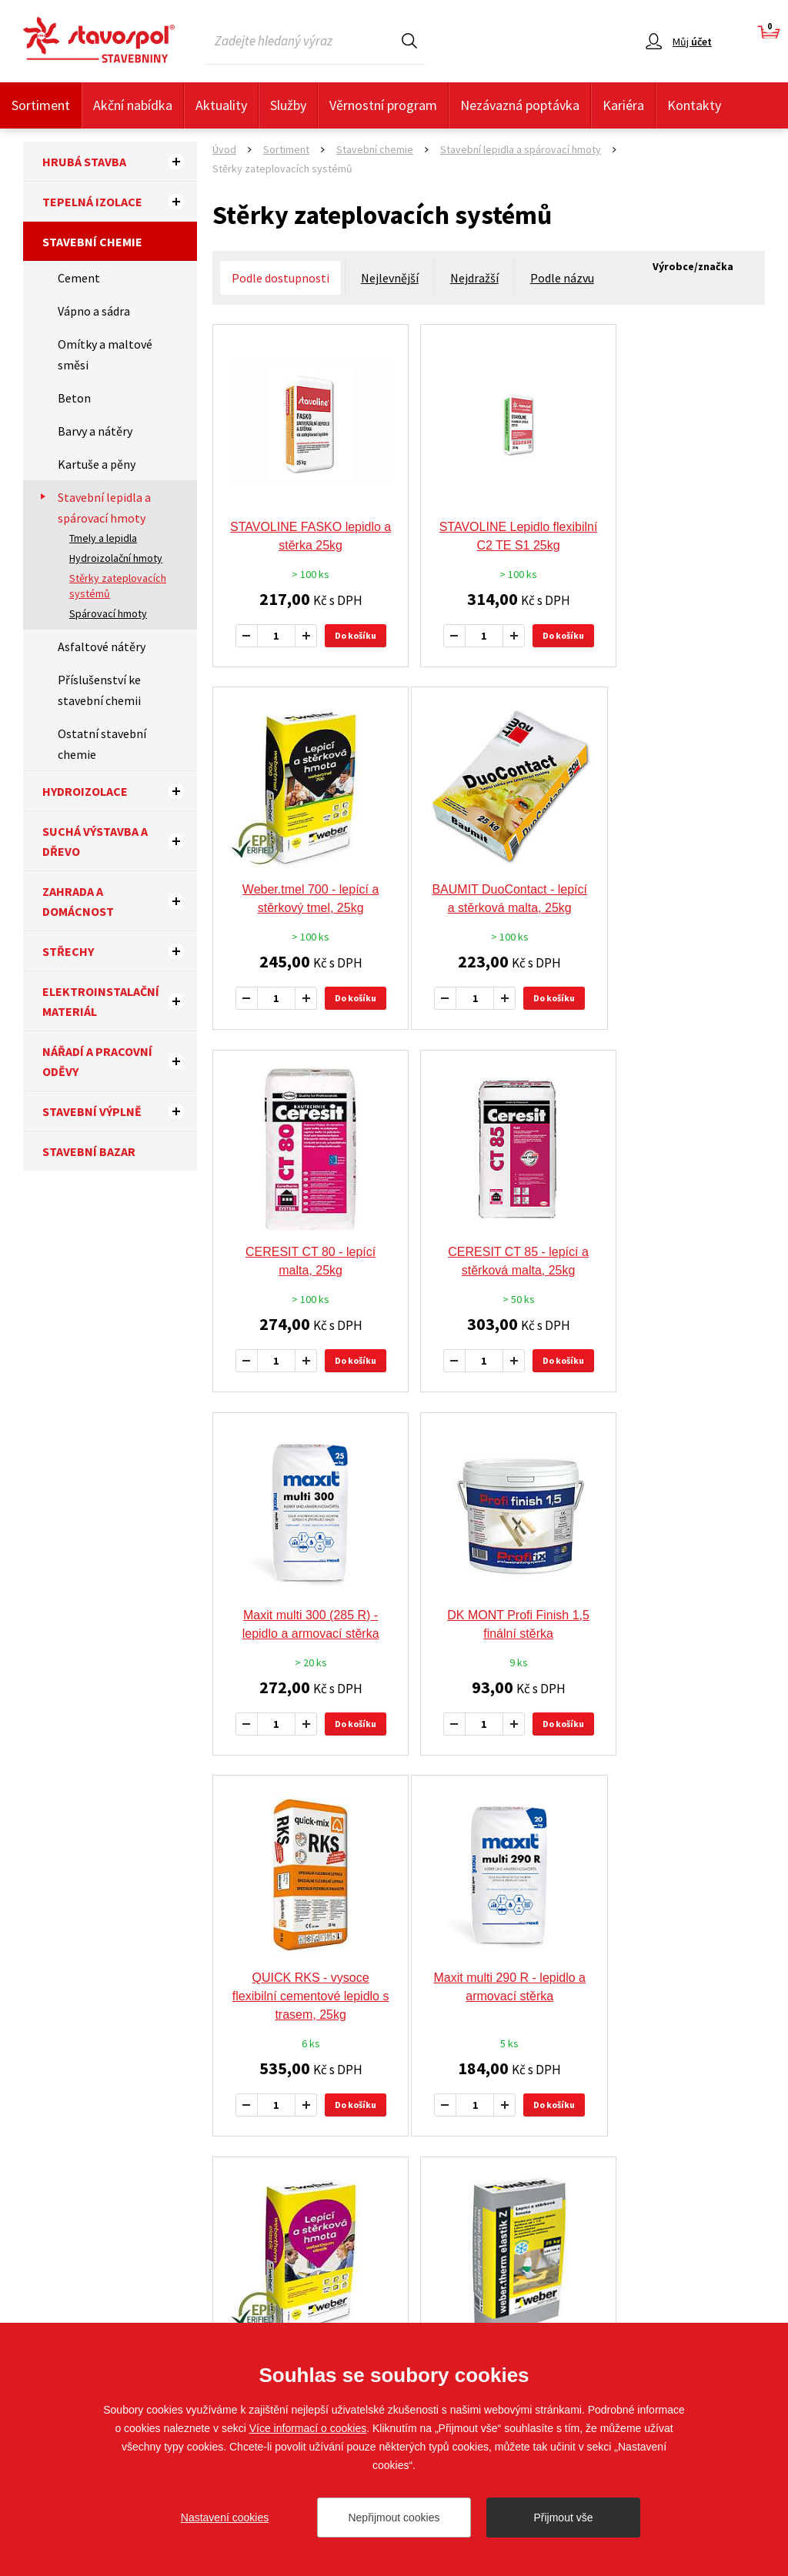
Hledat (409, 40)
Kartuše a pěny (96, 464)
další (584, 1801)
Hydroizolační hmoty (115, 558)
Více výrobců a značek (394, 2122)
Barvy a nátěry (95, 431)
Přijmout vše (563, 2517)
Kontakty (694, 105)
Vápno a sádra (94, 311)
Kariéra (623, 105)
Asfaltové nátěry (101, 646)
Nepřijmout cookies (393, 2517)
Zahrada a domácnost (119, 901)
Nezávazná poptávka (519, 105)
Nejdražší (474, 278)
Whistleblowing (439, 2321)
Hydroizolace (119, 791)
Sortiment (41, 105)
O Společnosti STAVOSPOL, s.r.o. (274, 2297)
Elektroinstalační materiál (119, 1001)
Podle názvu (562, 278)
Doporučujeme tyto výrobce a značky (394, 1940)
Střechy (119, 951)
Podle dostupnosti (280, 278)
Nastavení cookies (225, 2517)
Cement (79, 278)
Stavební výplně (119, 1111)
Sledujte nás (735, 2250)
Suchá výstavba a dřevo (119, 841)
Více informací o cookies (308, 2428)
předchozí (407, 1801)
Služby (288, 105)
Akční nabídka (132, 105)
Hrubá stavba (119, 161)
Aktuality (221, 105)
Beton (74, 398)
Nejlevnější (390, 278)
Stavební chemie (92, 241)
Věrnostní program (383, 105)
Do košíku (348, 615)
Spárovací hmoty (108, 613)
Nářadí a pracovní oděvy (119, 1061)
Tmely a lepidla (103, 538)
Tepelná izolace (119, 201)
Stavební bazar (88, 1151)
